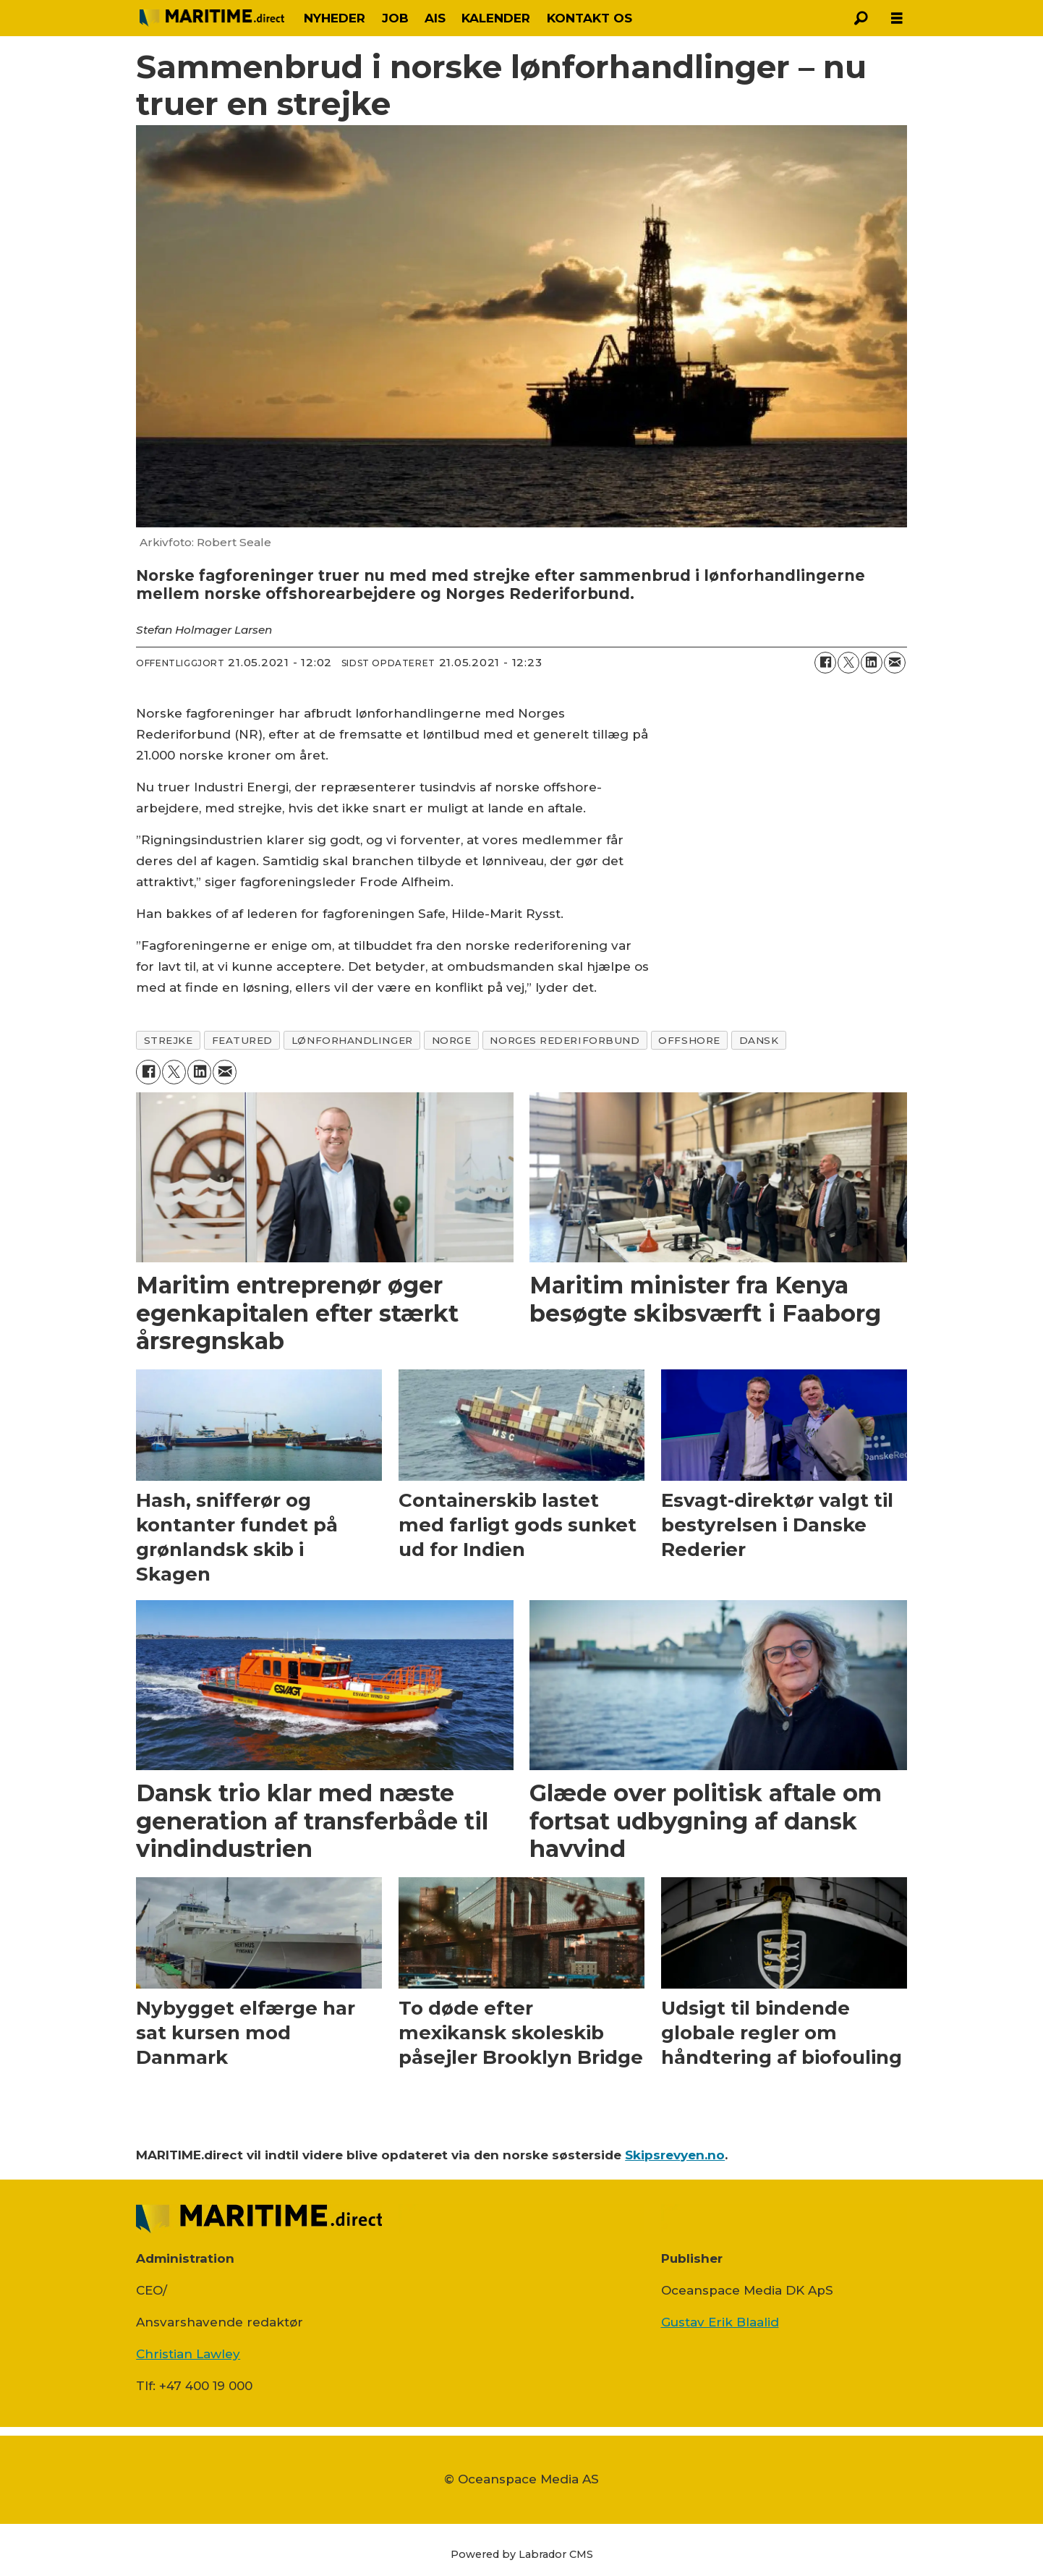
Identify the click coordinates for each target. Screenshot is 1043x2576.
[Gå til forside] (212, 17)
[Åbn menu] (897, 18)
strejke (168, 1040)
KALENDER (495, 18)
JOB (395, 18)
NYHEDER (334, 18)
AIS (435, 18)
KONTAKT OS (589, 18)
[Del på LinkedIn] (871, 662)
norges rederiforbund (564, 1040)
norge (452, 1040)
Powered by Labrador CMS (522, 2554)
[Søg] (861, 18)
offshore (689, 1040)
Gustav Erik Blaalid (720, 2322)
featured (242, 1040)
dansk (759, 1040)
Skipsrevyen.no (675, 2155)
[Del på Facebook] (825, 662)
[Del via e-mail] (895, 662)
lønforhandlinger (352, 1040)
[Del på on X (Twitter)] (848, 662)
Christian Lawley (188, 2354)
